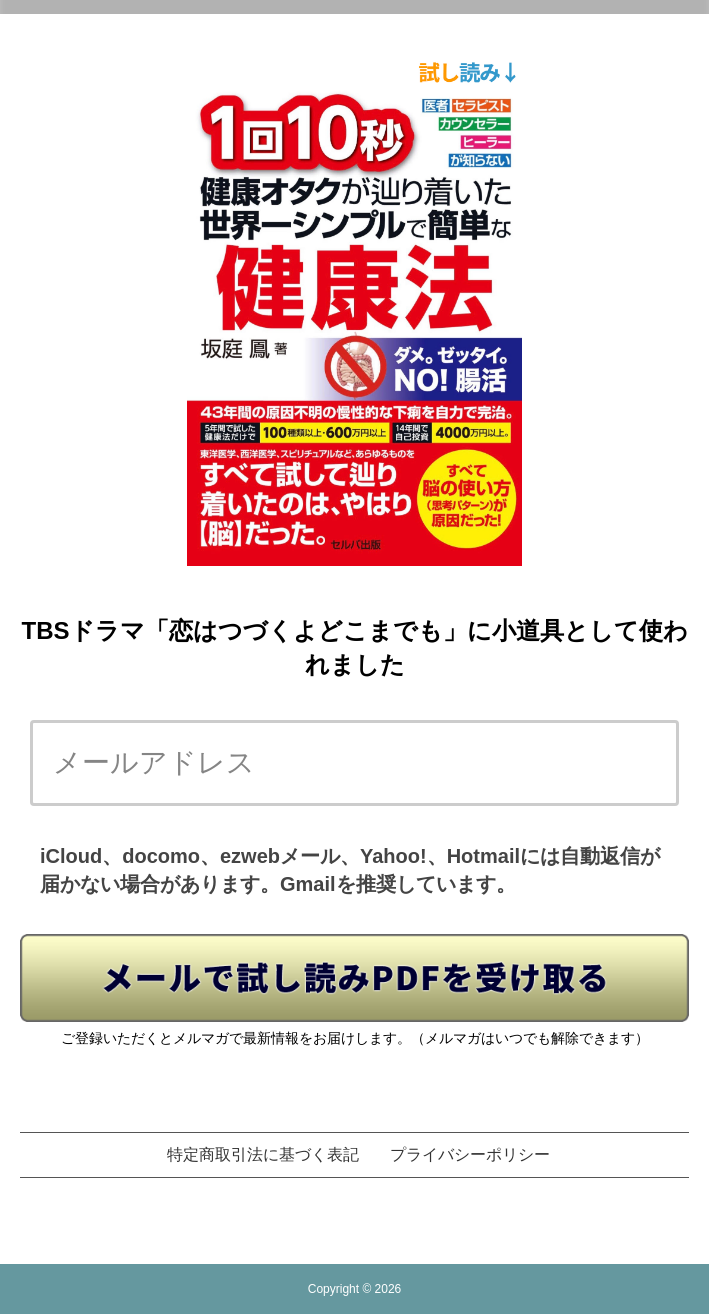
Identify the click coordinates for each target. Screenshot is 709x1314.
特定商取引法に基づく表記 (263, 1154)
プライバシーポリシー (470, 1154)
